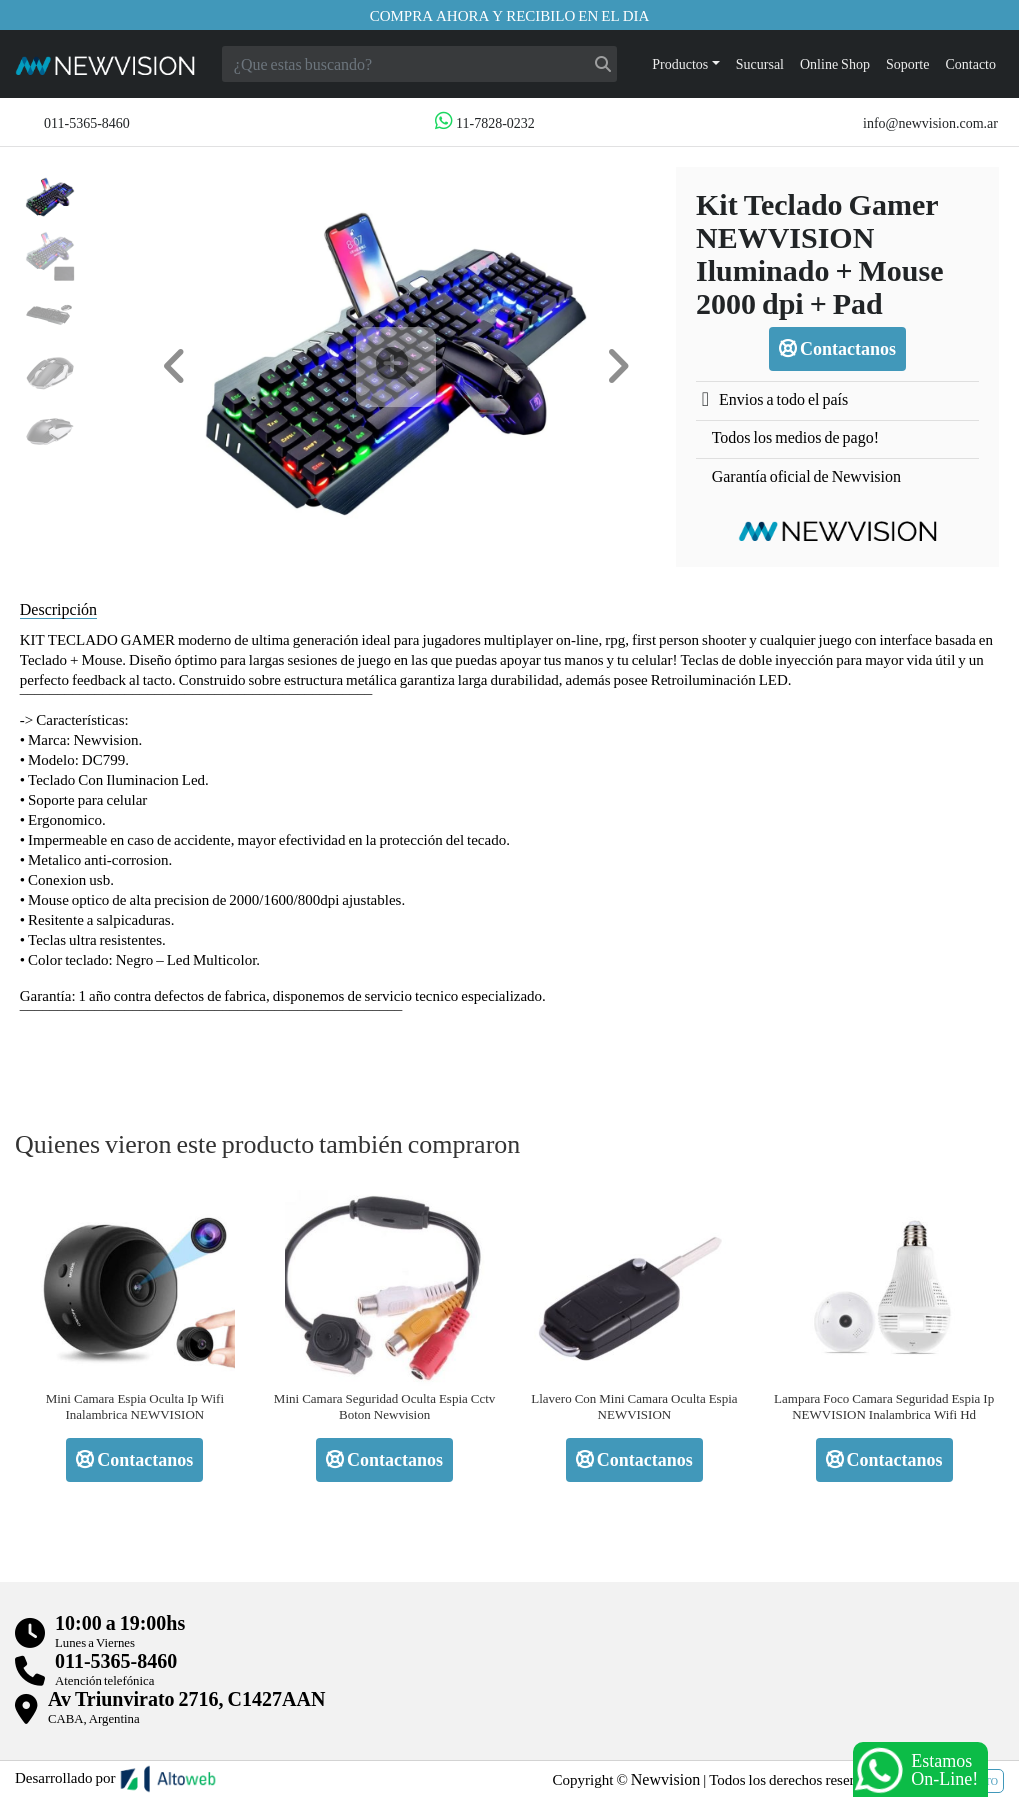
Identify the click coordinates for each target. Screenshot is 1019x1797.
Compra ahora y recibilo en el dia (510, 15)
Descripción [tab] (58, 608)
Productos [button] (680, 63)
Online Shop (835, 63)
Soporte (908, 63)
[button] (175, 366)
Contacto (970, 63)
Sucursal (760, 63)
